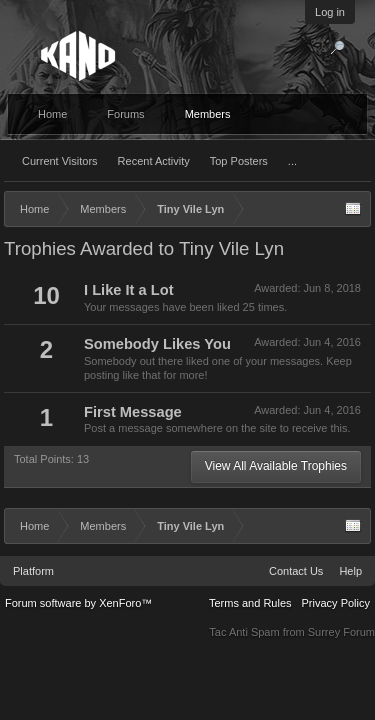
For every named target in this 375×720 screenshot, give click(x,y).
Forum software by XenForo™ (78, 603)
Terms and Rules (250, 603)
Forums (125, 114)
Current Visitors (60, 161)
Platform (33, 571)
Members (208, 114)
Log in (330, 12)
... (292, 161)
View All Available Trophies (276, 466)
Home (52, 114)
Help (350, 571)
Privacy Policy (336, 603)
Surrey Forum (341, 632)
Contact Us (296, 571)
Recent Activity (154, 161)
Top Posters (239, 161)
